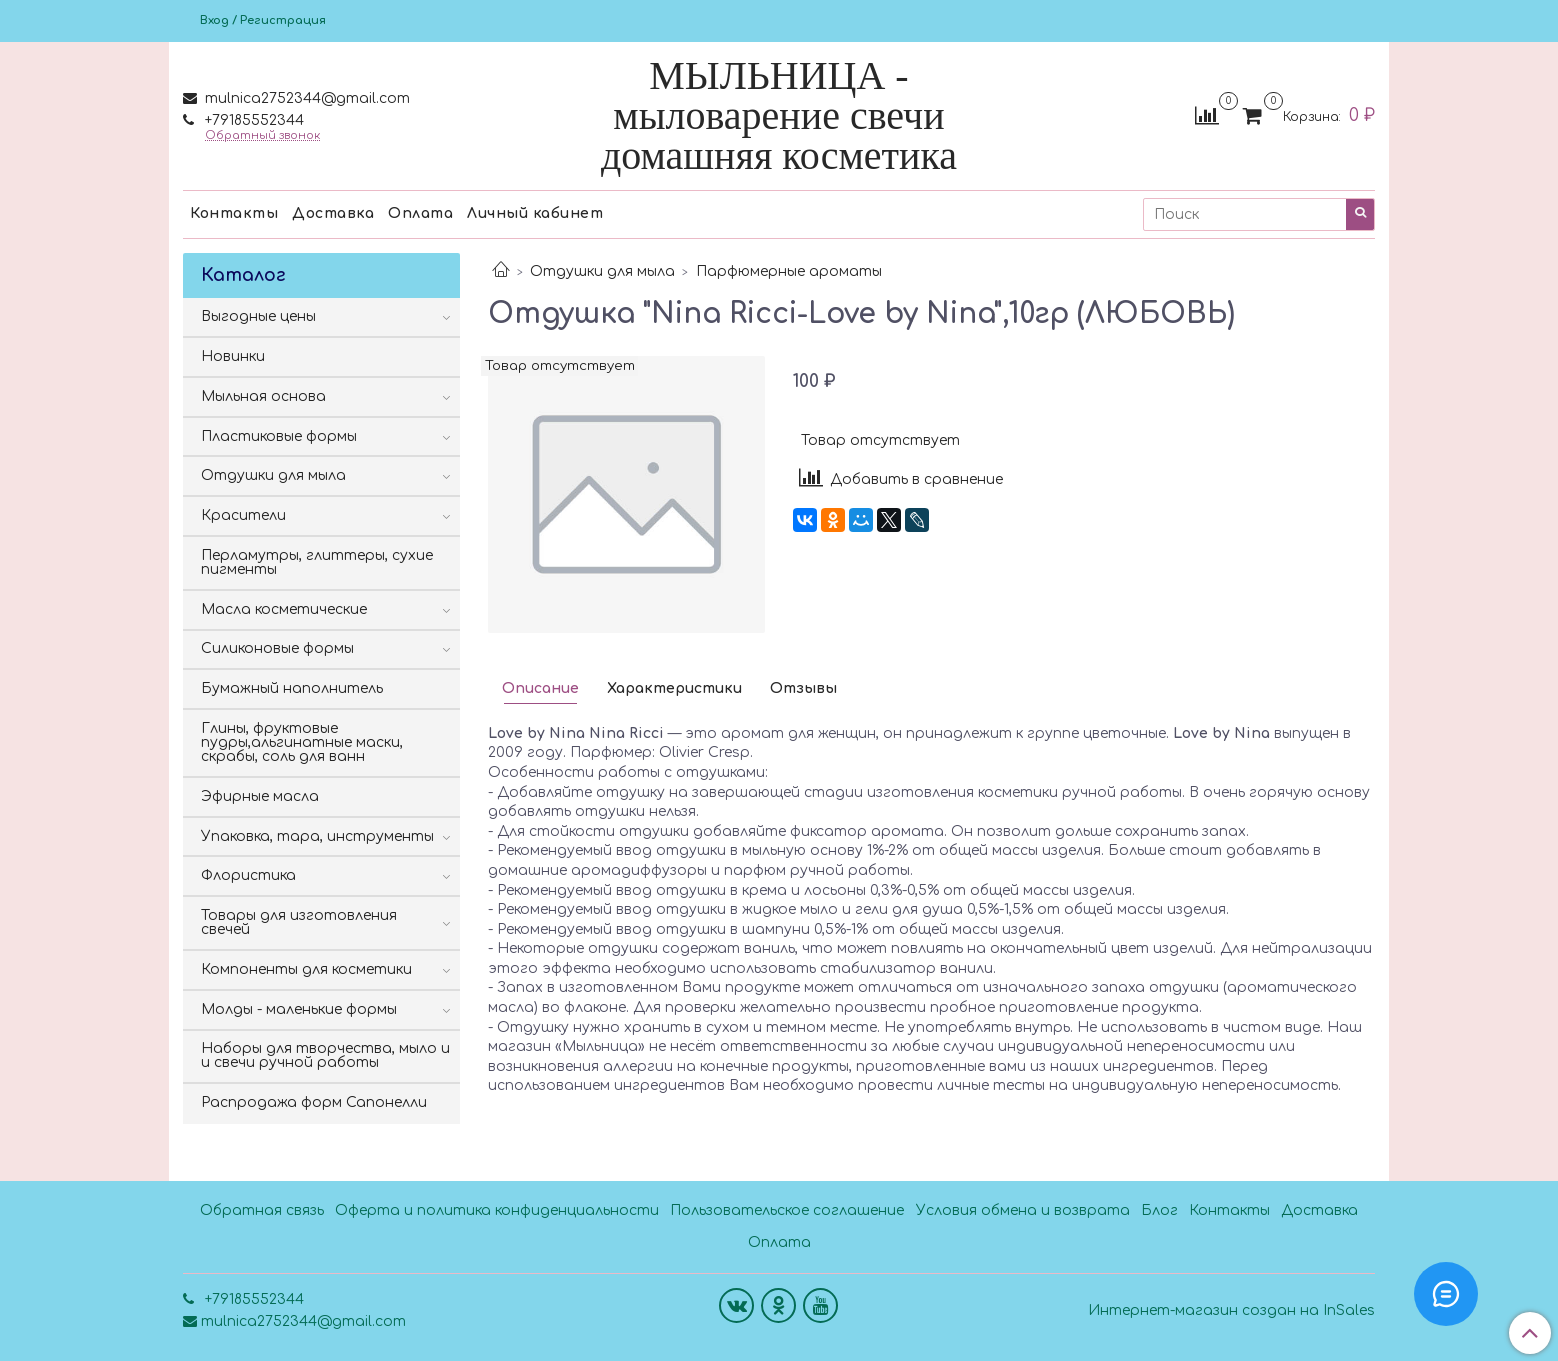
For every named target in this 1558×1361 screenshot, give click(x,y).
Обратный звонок (262, 135)
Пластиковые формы (279, 436)
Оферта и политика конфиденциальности (497, 1210)
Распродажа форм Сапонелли (314, 1102)
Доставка (333, 213)
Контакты (234, 213)
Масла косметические (284, 609)
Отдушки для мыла (602, 271)
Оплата (420, 213)
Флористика (248, 875)
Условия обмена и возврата (1023, 1210)
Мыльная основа (263, 396)
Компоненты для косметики (306, 969)
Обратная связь (262, 1210)
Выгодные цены (258, 316)
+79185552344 (252, 120)
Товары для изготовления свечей (299, 922)
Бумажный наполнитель (292, 688)
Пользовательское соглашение (787, 1210)
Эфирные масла (260, 796)
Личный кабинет (535, 213)
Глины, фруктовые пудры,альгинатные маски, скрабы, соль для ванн (302, 742)
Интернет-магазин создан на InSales (1231, 1311)
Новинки (233, 356)
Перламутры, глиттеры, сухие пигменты (317, 562)
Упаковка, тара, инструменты (317, 836)
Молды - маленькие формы (299, 1009)
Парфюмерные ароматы (789, 271)
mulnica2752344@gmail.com (305, 98)
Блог (1159, 1210)
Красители (243, 515)
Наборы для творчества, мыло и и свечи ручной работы (325, 1055)
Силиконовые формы (277, 648)
